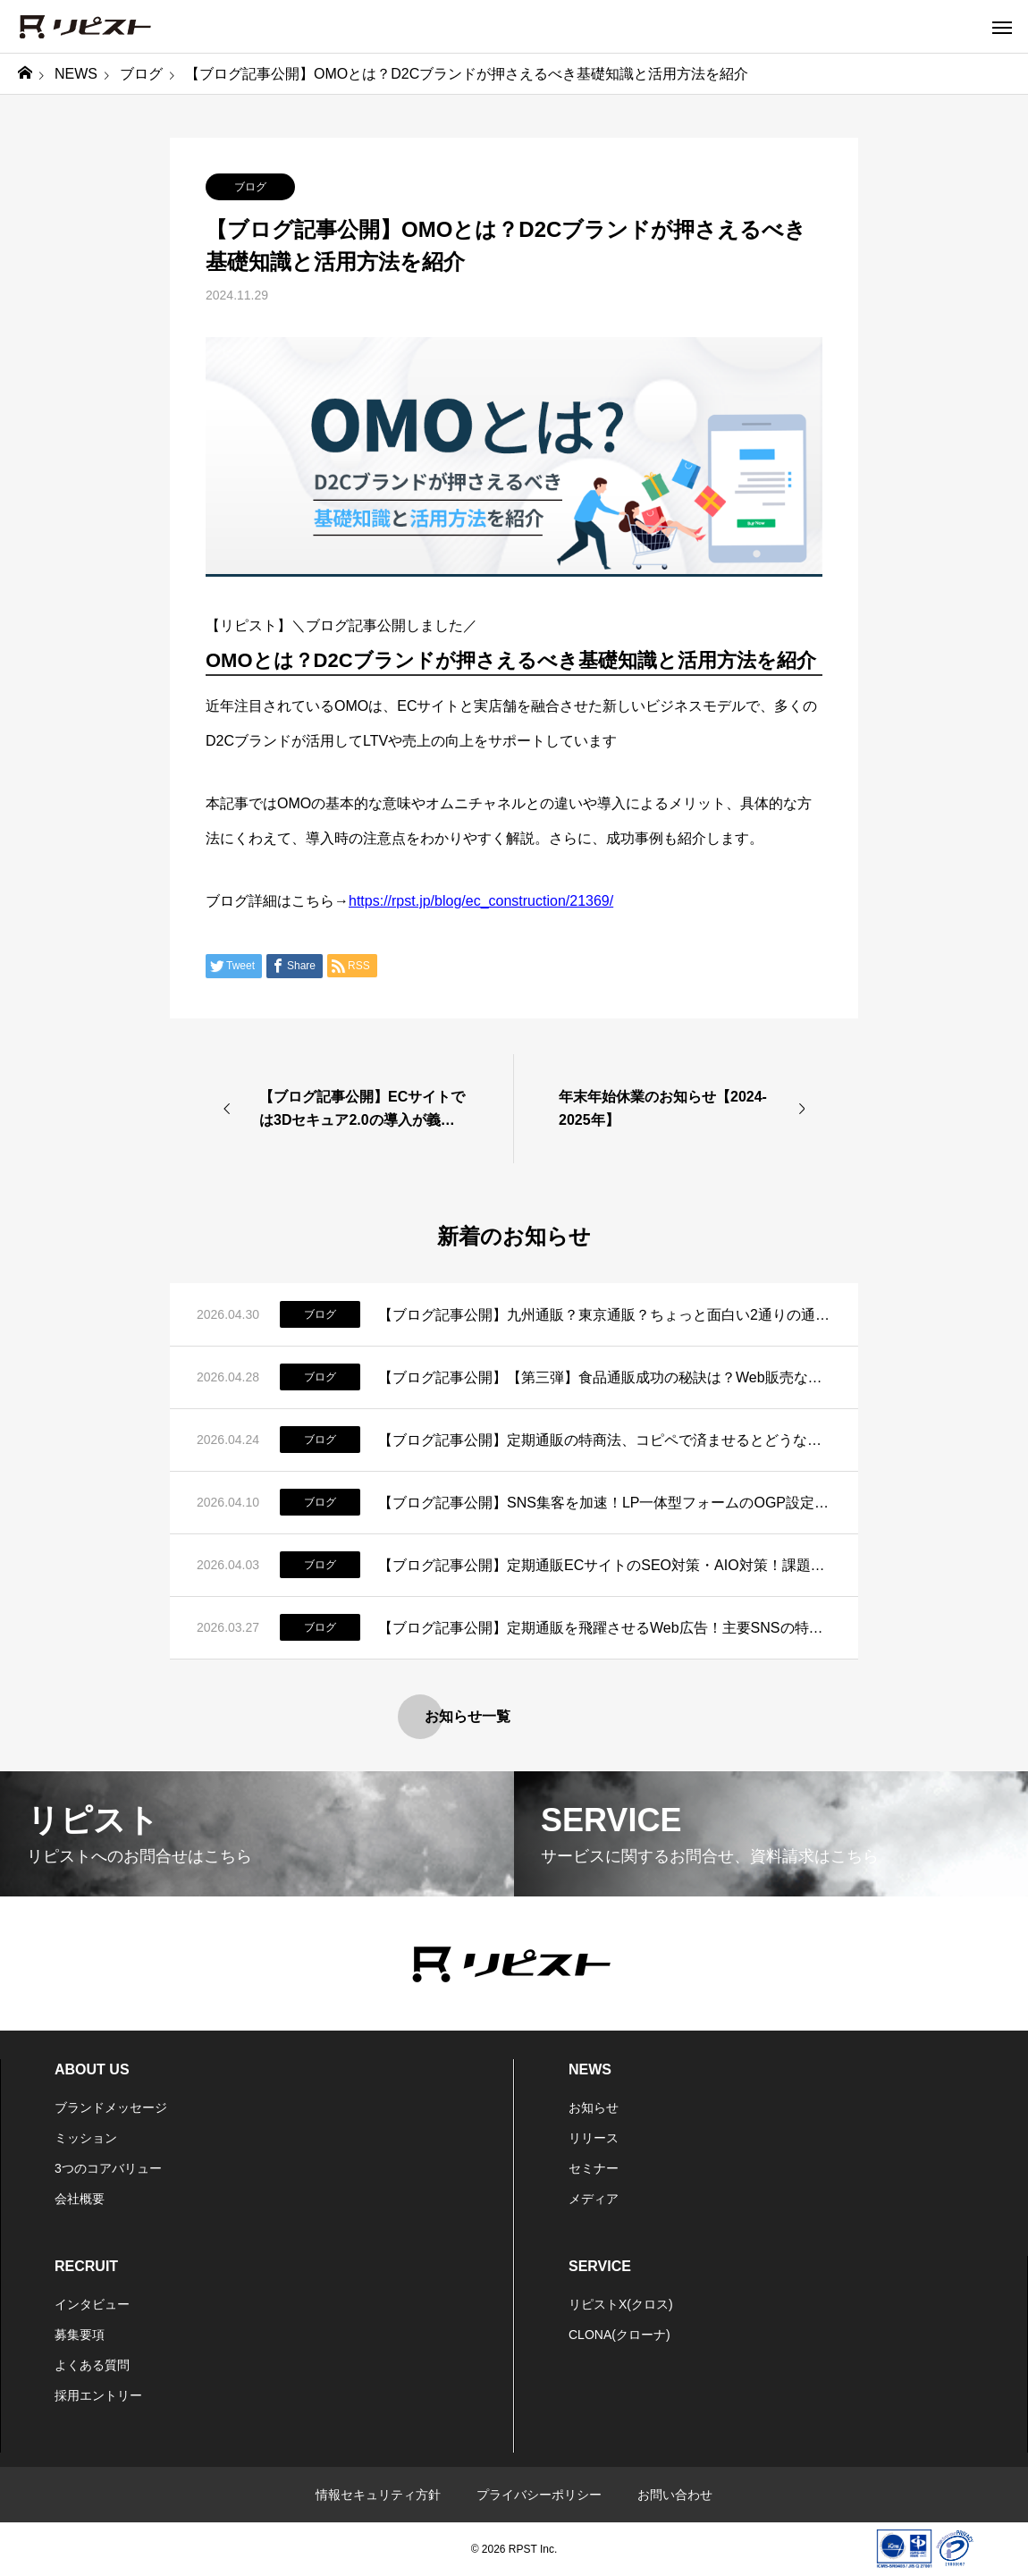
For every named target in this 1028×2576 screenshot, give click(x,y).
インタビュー (92, 2304)
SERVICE (600, 2266)
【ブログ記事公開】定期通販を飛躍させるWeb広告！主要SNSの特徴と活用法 (604, 1627)
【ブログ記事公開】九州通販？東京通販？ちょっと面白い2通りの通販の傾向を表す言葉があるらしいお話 (604, 1314)
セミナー (594, 2168)
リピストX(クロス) (621, 2304)
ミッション (86, 2138)
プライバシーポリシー (539, 2494)
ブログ (250, 187)
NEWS (590, 2069)
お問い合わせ (674, 2494)
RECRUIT (86, 2266)
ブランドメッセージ (111, 2107)
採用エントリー (98, 2395)
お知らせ (594, 2107)
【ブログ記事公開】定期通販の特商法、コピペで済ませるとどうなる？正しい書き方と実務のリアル (604, 1440)
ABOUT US (92, 2069)
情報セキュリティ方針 (378, 2494)
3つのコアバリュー (108, 2168)
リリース (594, 2138)
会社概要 (80, 2199)
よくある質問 (92, 2365)
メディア (594, 2199)
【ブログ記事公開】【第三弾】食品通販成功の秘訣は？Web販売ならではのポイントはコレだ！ (604, 1377)
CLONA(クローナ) (619, 2334)
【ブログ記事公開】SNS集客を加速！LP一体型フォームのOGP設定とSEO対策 (604, 1502)
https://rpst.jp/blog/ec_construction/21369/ (481, 900)
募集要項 (80, 2334)
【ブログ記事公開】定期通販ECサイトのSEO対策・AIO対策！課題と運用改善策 (604, 1565)
